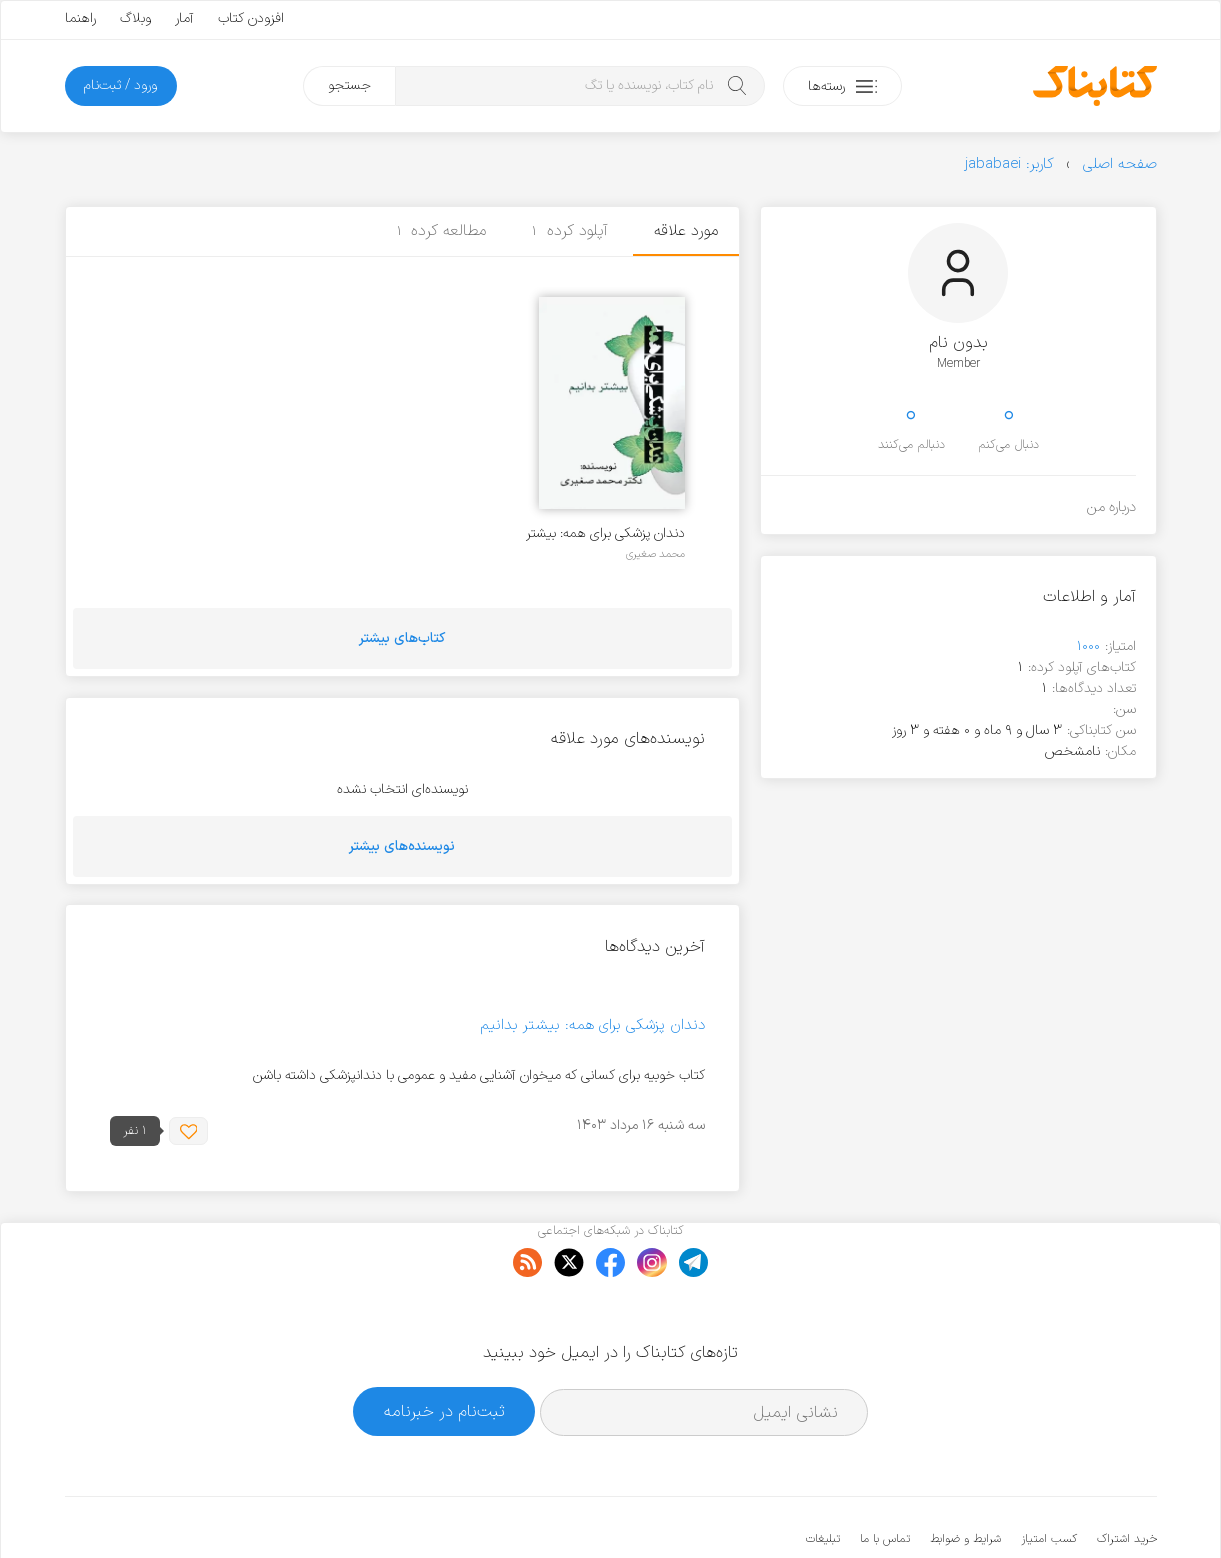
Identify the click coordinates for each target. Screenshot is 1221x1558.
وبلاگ (135, 18)
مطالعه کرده (442, 231)
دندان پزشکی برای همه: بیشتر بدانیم (605, 533)
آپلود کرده (570, 231)
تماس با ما (885, 1478)
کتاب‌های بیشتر (402, 638)
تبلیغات (823, 1478)
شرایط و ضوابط (965, 1478)
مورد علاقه (686, 231)
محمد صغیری (655, 554)
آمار (184, 18)
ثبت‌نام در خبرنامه (444, 1350)
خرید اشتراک (1127, 1478)
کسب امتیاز (1049, 1478)
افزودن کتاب (251, 18)
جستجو (349, 85)
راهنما (80, 18)
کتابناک (1051, 1509)
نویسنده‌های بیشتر (402, 846)
